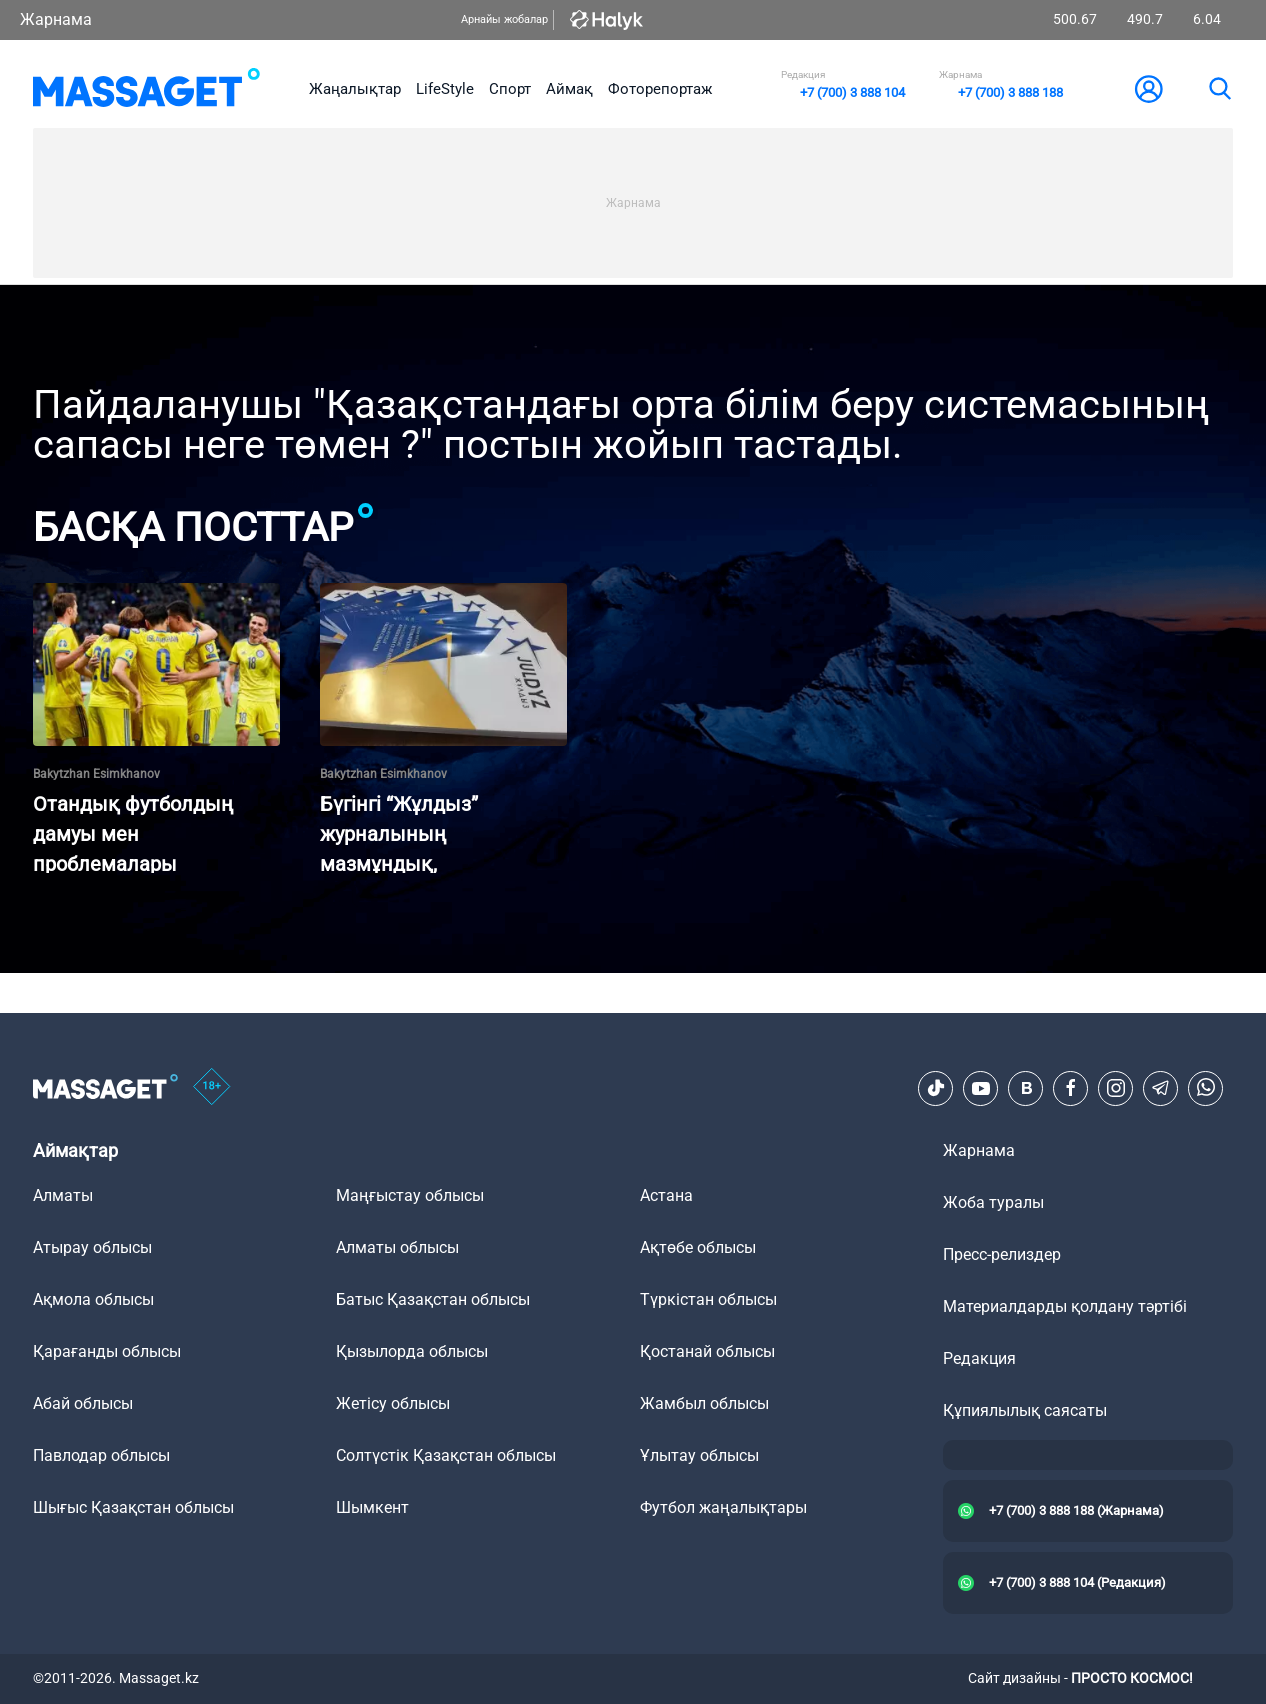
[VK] (1026, 1088)
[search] (1219, 89)
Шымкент (372, 1507)
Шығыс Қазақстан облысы (133, 1507)
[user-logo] (1149, 89)
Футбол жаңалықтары (723, 1507)
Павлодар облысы (101, 1455)
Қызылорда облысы (412, 1351)
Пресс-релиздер (1002, 1254)
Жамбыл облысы (704, 1403)
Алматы (63, 1195)
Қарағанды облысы (107, 1351)
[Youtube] (981, 1088)
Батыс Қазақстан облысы (433, 1299)
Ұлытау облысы (699, 1455)
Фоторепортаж (660, 89)
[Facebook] (1071, 1088)
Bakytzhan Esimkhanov (96, 774)
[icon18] (212, 1088)
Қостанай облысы (707, 1351)
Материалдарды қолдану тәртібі (1065, 1306)
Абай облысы (83, 1403)
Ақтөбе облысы (698, 1247)
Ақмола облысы (93, 1299)
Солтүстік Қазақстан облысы (446, 1455)
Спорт (510, 89)
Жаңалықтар (355, 89)
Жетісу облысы (393, 1403)
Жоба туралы (993, 1202)
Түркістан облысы (708, 1299)
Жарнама (56, 19)
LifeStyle (445, 89)
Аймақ (569, 89)
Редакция (979, 1358)
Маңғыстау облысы (410, 1195)
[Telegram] (1161, 1088)
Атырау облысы (92, 1247)
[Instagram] (1116, 1088)
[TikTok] (936, 1088)
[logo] (146, 89)
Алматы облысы (397, 1247)
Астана (666, 1195)
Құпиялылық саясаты (1025, 1410)
